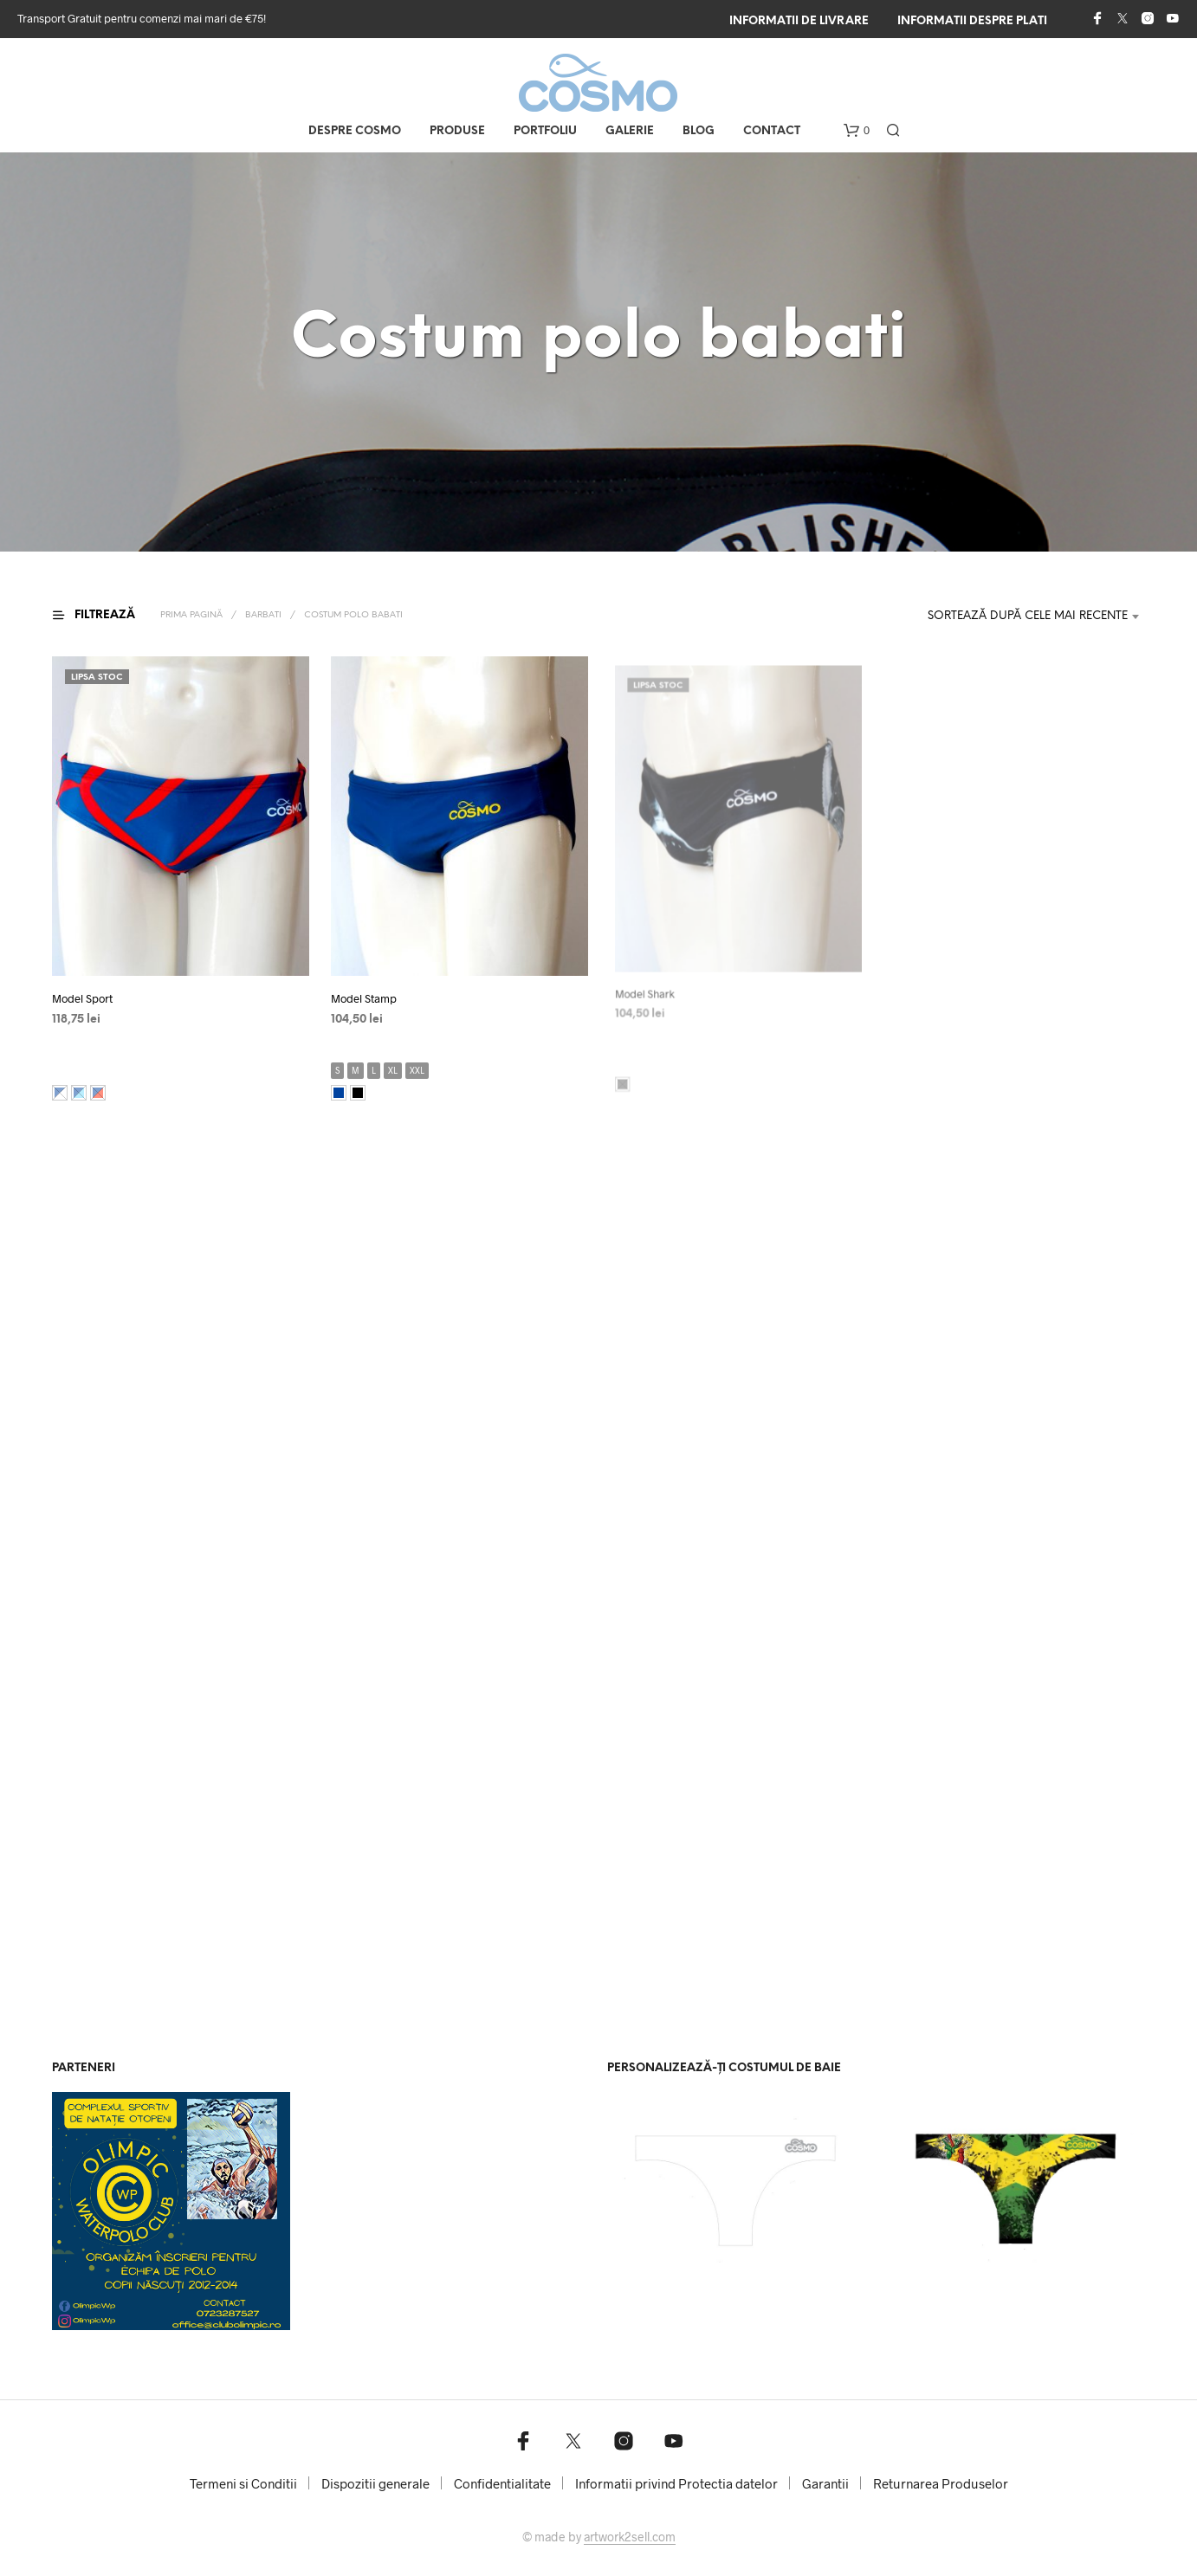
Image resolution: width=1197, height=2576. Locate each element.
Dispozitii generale (375, 2483)
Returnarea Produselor (940, 2483)
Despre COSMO (354, 131)
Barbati (263, 615)
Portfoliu (545, 131)
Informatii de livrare (799, 21)
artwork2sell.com (630, 2537)
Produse (457, 131)
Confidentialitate (502, 2483)
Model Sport (82, 998)
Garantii (825, 2483)
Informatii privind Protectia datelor (676, 2483)
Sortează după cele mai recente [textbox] (1028, 616)
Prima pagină (191, 615)
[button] (857, 130)
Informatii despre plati (972, 21)
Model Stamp (369, 991)
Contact (771, 131)
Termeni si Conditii (243, 2483)
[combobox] (1015, 616)
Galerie (629, 131)
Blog (699, 131)
